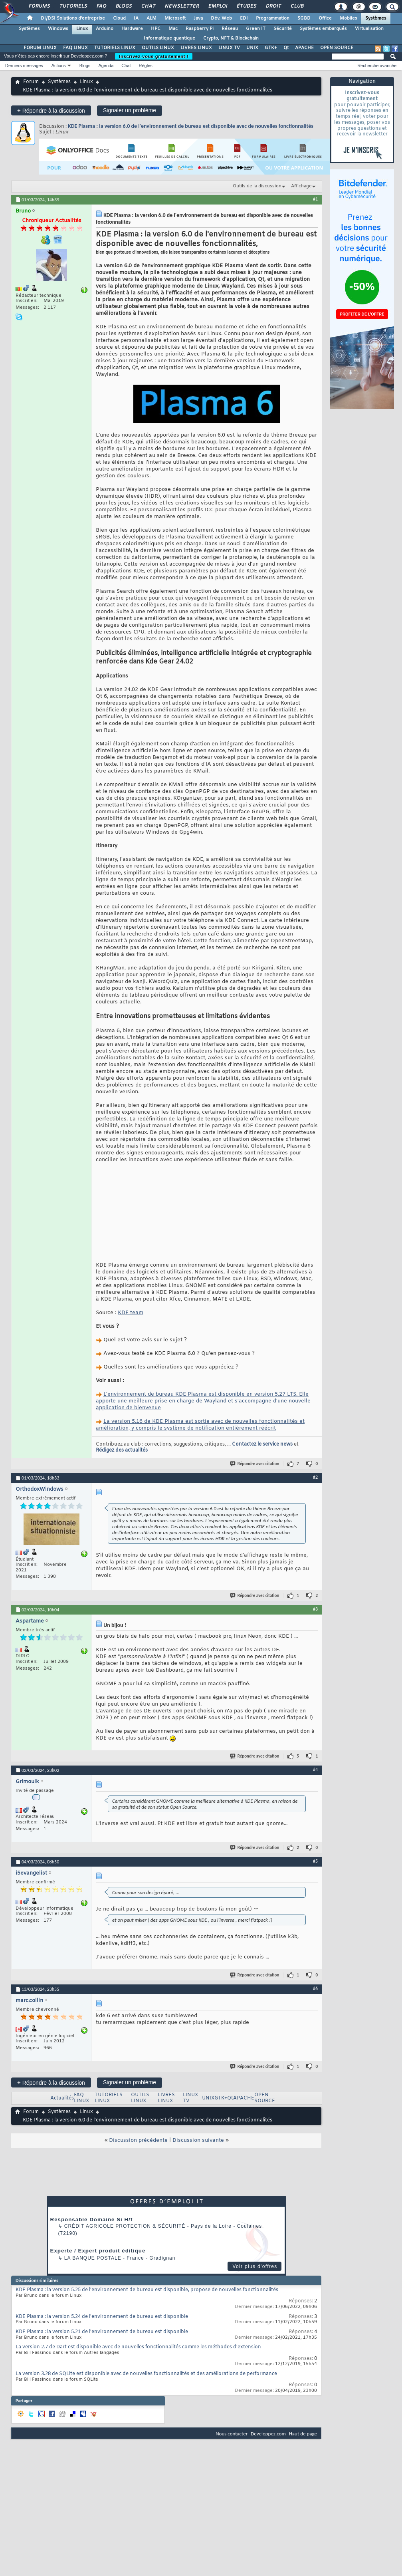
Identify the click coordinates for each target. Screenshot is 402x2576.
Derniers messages (24, 65)
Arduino (104, 29)
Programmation (272, 18)
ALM (151, 18)
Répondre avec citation (255, 1506)
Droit (273, 6)
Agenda (105, 65)
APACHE (304, 48)
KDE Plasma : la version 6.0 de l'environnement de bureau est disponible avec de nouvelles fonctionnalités (190, 126)
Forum (31, 82)
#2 (315, 1520)
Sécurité (282, 29)
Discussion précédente (138, 2183)
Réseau (230, 29)
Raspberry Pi (200, 29)
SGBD (304, 18)
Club (296, 6)
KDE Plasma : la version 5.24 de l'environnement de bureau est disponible (102, 2359)
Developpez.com (268, 2476)
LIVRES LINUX (196, 48)
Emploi (217, 6)
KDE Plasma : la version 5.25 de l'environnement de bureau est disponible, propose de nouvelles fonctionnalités (147, 2333)
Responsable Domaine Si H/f (91, 2262)
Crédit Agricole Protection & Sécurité (124, 2269)
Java (198, 18)
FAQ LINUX (75, 48)
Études (246, 6)
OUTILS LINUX (158, 48)
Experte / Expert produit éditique (98, 2293)
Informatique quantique (169, 38)
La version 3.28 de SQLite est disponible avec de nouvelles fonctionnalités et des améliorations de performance (146, 2416)
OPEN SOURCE (336, 48)
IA (136, 18)
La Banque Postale (92, 2301)
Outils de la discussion (257, 186)
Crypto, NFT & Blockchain (231, 38)
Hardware (132, 29)
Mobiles (348, 18)
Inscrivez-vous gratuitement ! (153, 56)
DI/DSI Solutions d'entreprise (73, 18)
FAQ (101, 6)
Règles (145, 65)
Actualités (62, 2141)
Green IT (255, 29)
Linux (82, 29)
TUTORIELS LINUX (114, 48)
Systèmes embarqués (323, 29)
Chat (148, 6)
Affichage (301, 186)
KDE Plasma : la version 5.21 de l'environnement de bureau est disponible (102, 2374)
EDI (244, 18)
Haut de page (303, 2476)
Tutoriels (72, 6)
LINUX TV (229, 48)
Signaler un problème (129, 110)
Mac (173, 29)
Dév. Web (221, 18)
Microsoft (175, 18)
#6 (315, 2031)
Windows (58, 29)
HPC (155, 29)
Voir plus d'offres (254, 2309)
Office (325, 18)
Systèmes (375, 18)
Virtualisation (369, 29)
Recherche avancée (376, 65)
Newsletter (181, 6)
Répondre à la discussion (51, 110)
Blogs (123, 6)
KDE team (130, 1355)
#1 (315, 199)
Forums (39, 6)
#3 (315, 1651)
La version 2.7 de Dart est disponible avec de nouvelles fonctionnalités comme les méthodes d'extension (138, 2390)
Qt (286, 48)
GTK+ (271, 48)
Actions (58, 65)
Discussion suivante (198, 2183)
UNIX (252, 48)
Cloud (119, 18)
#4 (315, 1812)
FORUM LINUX (40, 48)
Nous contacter (232, 2476)
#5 (315, 1904)
